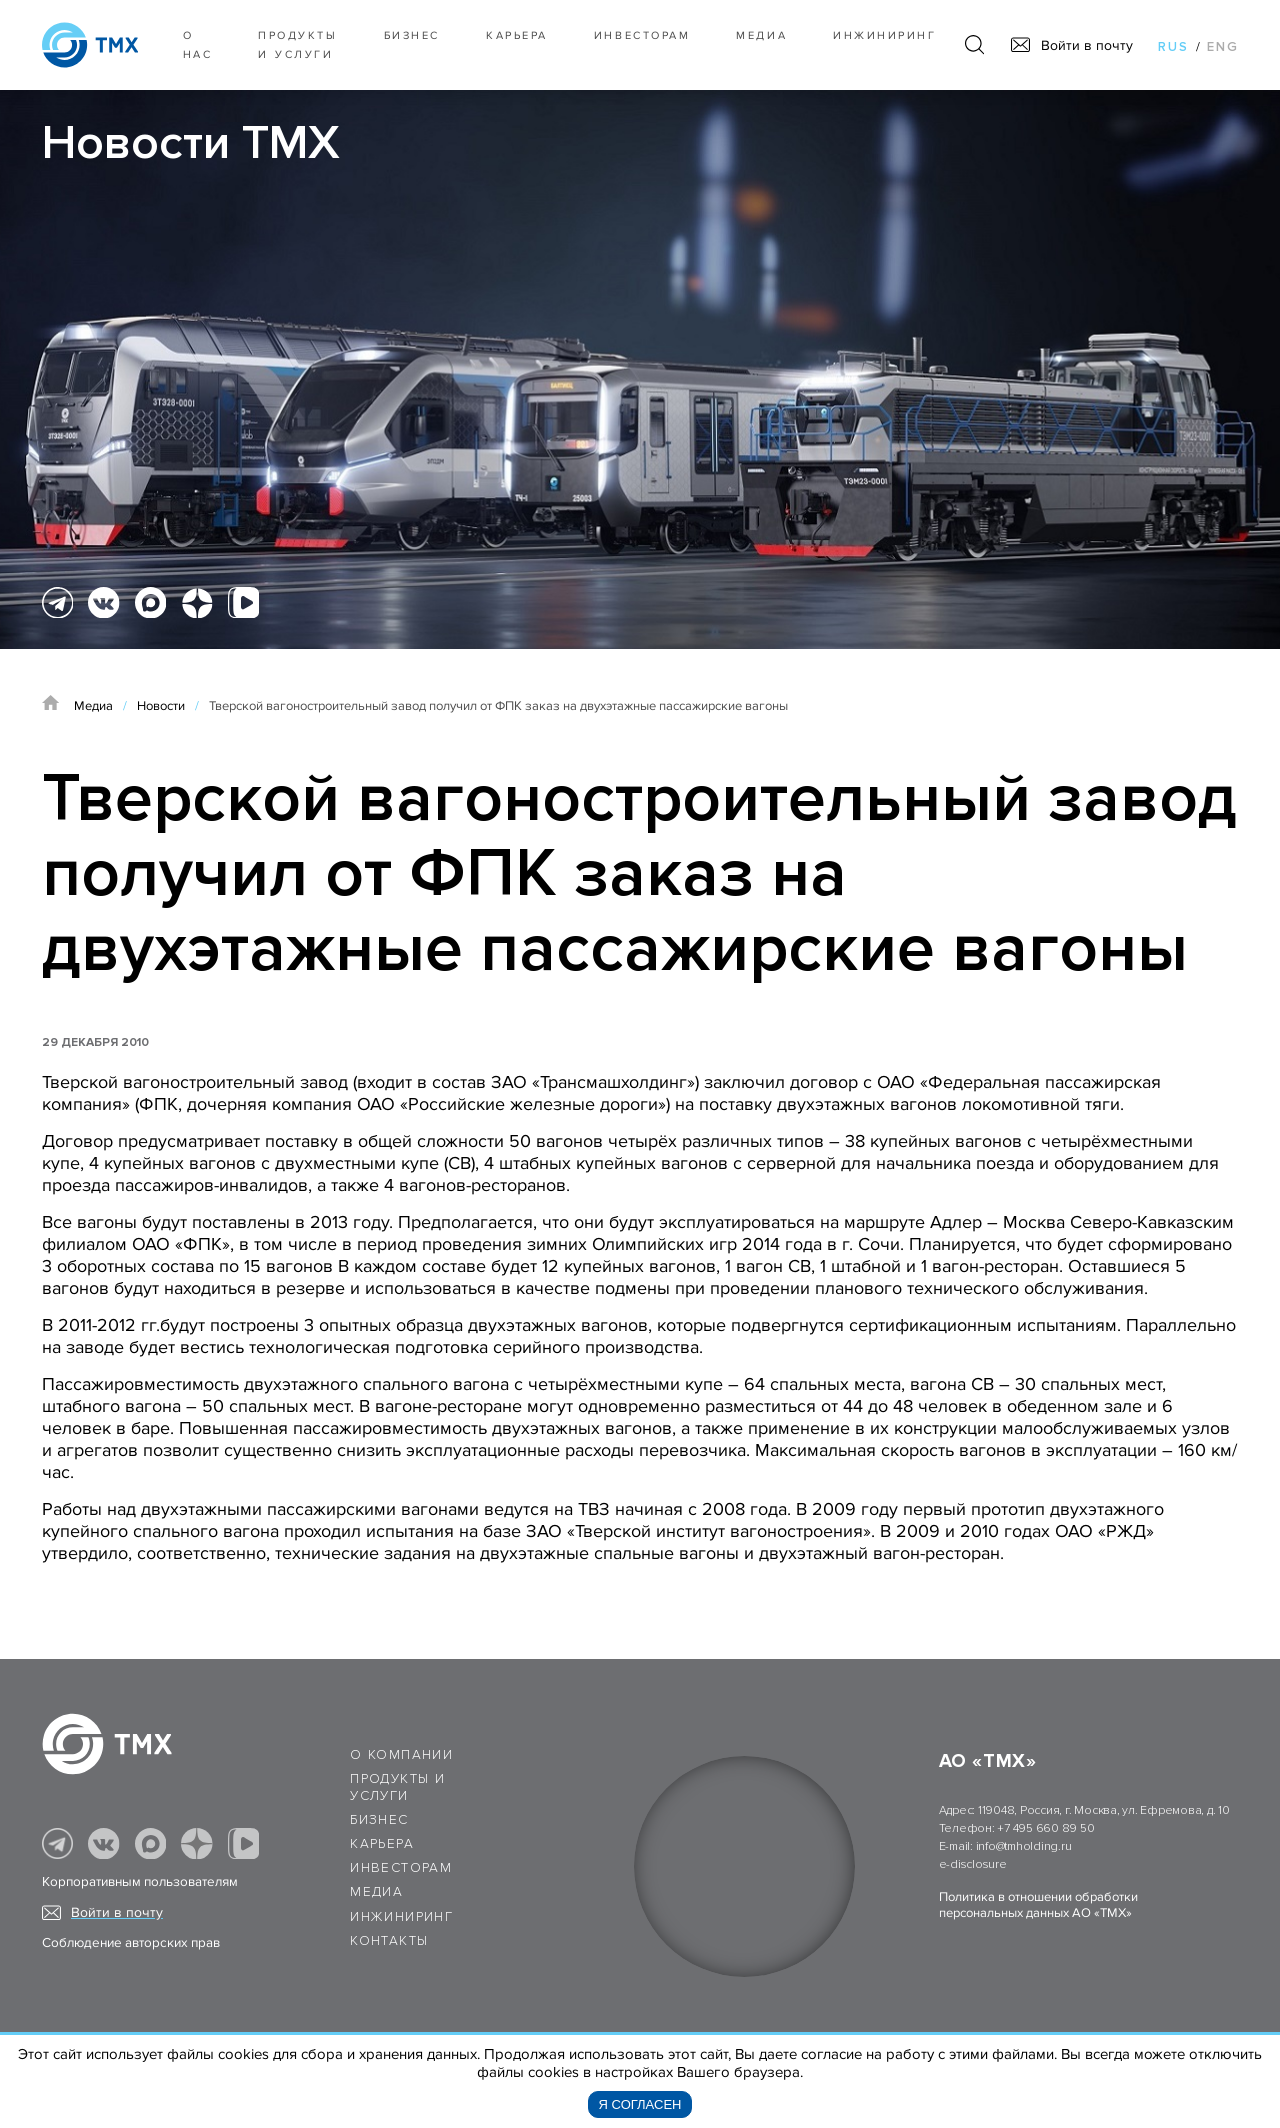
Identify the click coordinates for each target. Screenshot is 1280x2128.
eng (1223, 47)
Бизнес (379, 1820)
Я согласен (640, 2104)
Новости (161, 706)
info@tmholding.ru (1024, 1846)
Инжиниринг (884, 35)
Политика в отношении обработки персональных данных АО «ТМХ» (1038, 1905)
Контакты (389, 1941)
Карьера (517, 35)
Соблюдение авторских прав (131, 1943)
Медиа (761, 35)
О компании (401, 1755)
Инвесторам (642, 35)
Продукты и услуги (297, 45)
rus (1173, 47)
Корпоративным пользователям (140, 1882)
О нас (198, 45)
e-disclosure (973, 1864)
